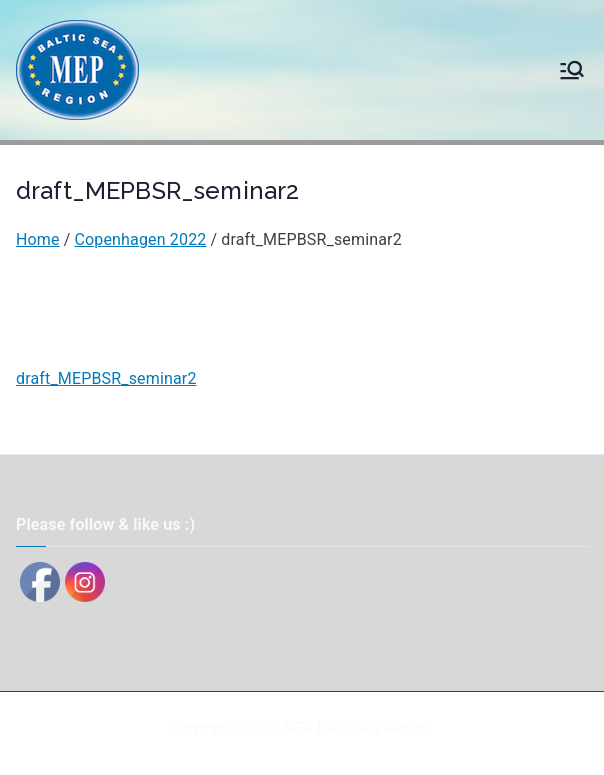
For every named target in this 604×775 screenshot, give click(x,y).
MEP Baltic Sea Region (356, 728)
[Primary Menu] (572, 70)
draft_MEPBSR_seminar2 (106, 378)
